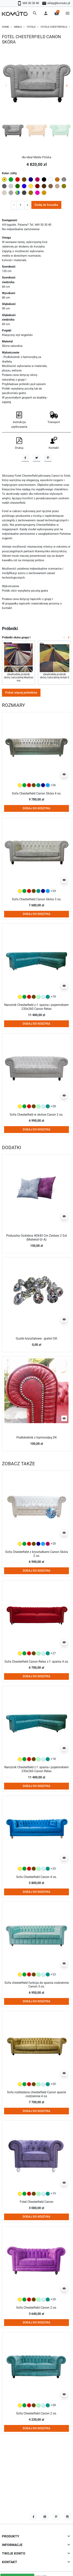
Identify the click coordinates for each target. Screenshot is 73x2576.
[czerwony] (29, 803)
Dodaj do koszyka (46, 205)
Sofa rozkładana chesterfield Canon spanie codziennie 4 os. (36, 2112)
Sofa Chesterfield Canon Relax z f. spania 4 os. (36, 1679)
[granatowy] (43, 803)
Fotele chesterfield (54, 26)
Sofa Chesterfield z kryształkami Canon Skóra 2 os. (36, 1571)
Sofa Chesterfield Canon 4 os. (36, 1894)
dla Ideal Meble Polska (36, 157)
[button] (34, 13)
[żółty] (20, 803)
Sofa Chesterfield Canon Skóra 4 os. (36, 811)
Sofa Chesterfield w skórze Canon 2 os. (36, 1132)
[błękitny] (43, 1014)
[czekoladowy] (34, 803)
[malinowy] (48, 1561)
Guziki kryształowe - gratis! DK (36, 1356)
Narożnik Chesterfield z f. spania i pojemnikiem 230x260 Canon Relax (36, 1024)
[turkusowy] (38, 803)
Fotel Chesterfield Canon (36, 2219)
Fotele (31, 26)
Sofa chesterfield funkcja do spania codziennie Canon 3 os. (36, 2002)
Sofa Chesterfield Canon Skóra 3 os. (36, 917)
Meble (18, 26)
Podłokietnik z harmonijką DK (36, 1455)
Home (5, 26)
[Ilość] (20, 205)
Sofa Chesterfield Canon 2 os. (36, 2325)
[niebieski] (48, 803)
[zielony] (24, 803)
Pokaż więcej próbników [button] (21, 710)
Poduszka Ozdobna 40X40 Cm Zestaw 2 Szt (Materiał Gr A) (36, 1255)
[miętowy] (38, 1014)
